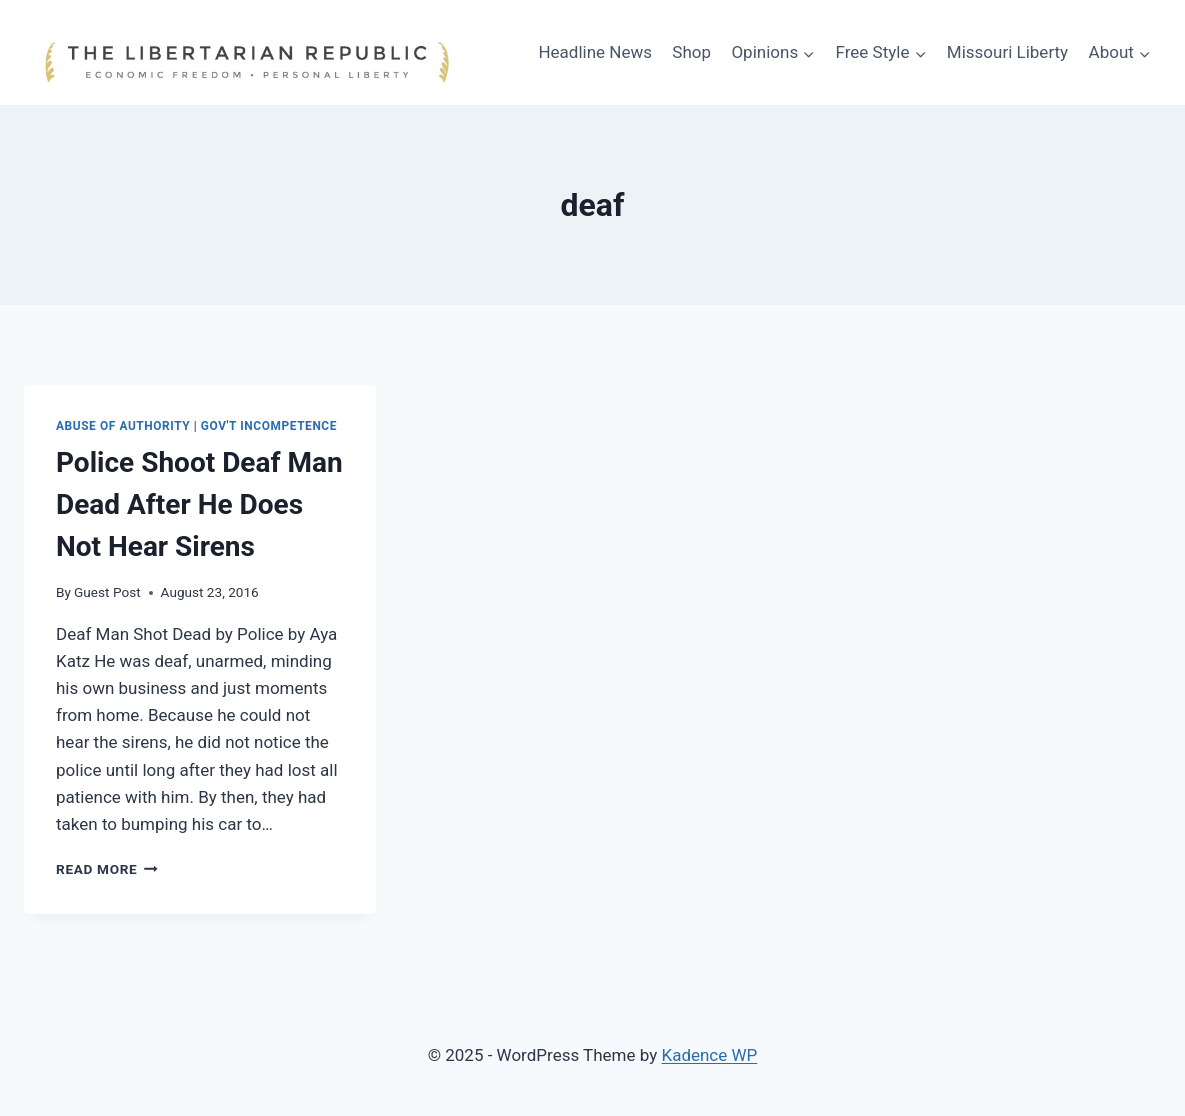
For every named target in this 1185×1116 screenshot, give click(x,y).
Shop (691, 52)
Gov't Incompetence (269, 426)
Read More (107, 869)
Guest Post (107, 592)
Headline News (595, 52)
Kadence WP (709, 1055)
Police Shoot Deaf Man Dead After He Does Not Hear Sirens (199, 504)
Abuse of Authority (123, 426)
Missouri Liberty (1007, 52)
